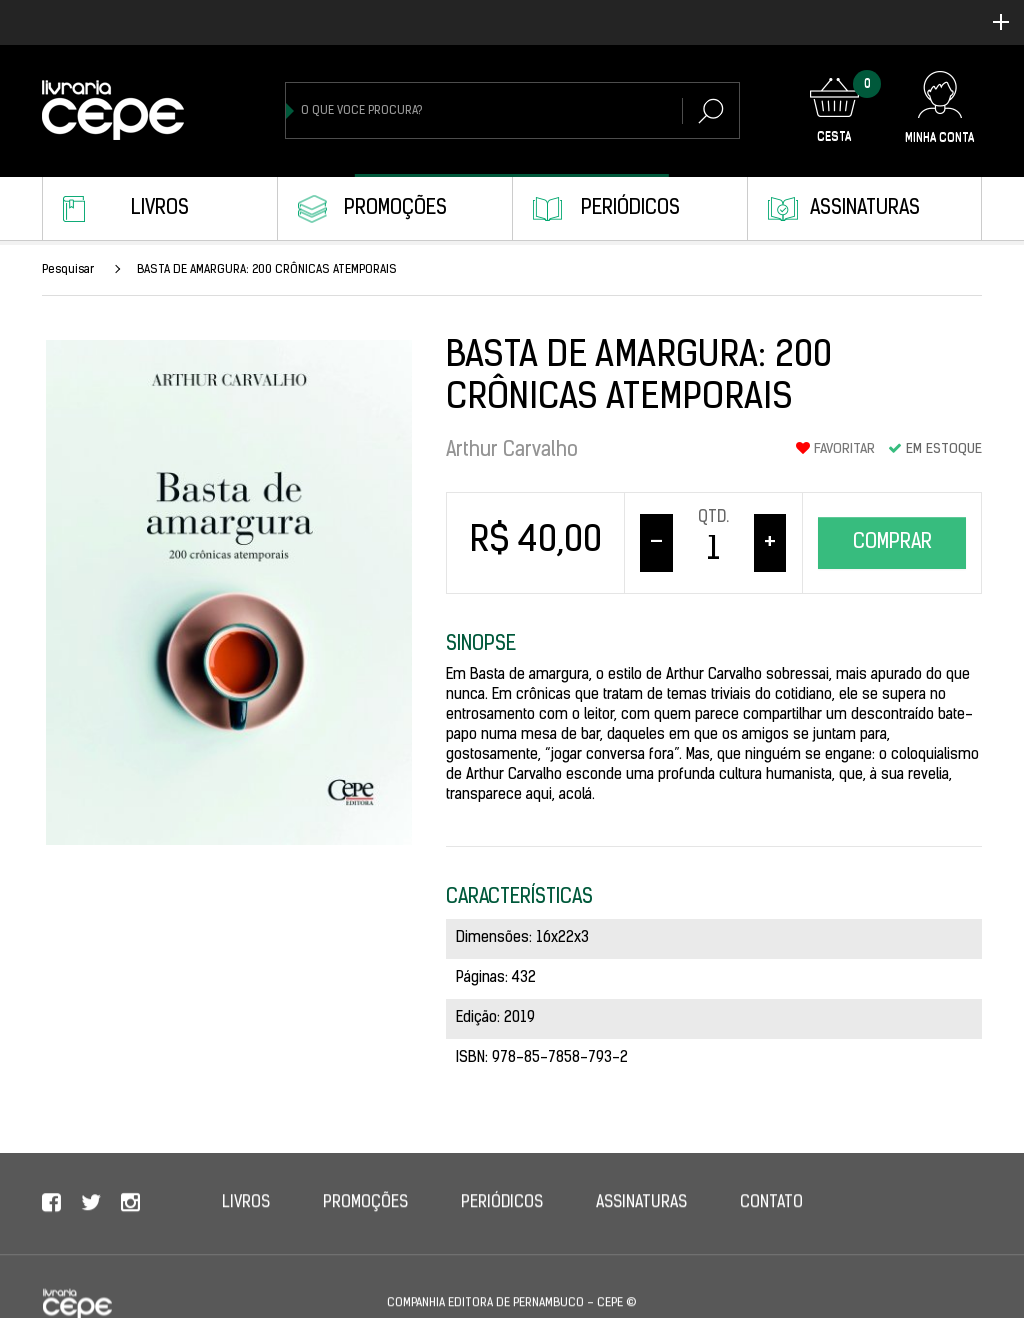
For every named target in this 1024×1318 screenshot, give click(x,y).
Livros (160, 209)
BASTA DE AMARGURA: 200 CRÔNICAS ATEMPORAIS (267, 270)
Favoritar (835, 449)
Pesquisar (68, 270)
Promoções (395, 209)
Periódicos (630, 209)
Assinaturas (865, 209)
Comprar (892, 543)
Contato (771, 1221)
